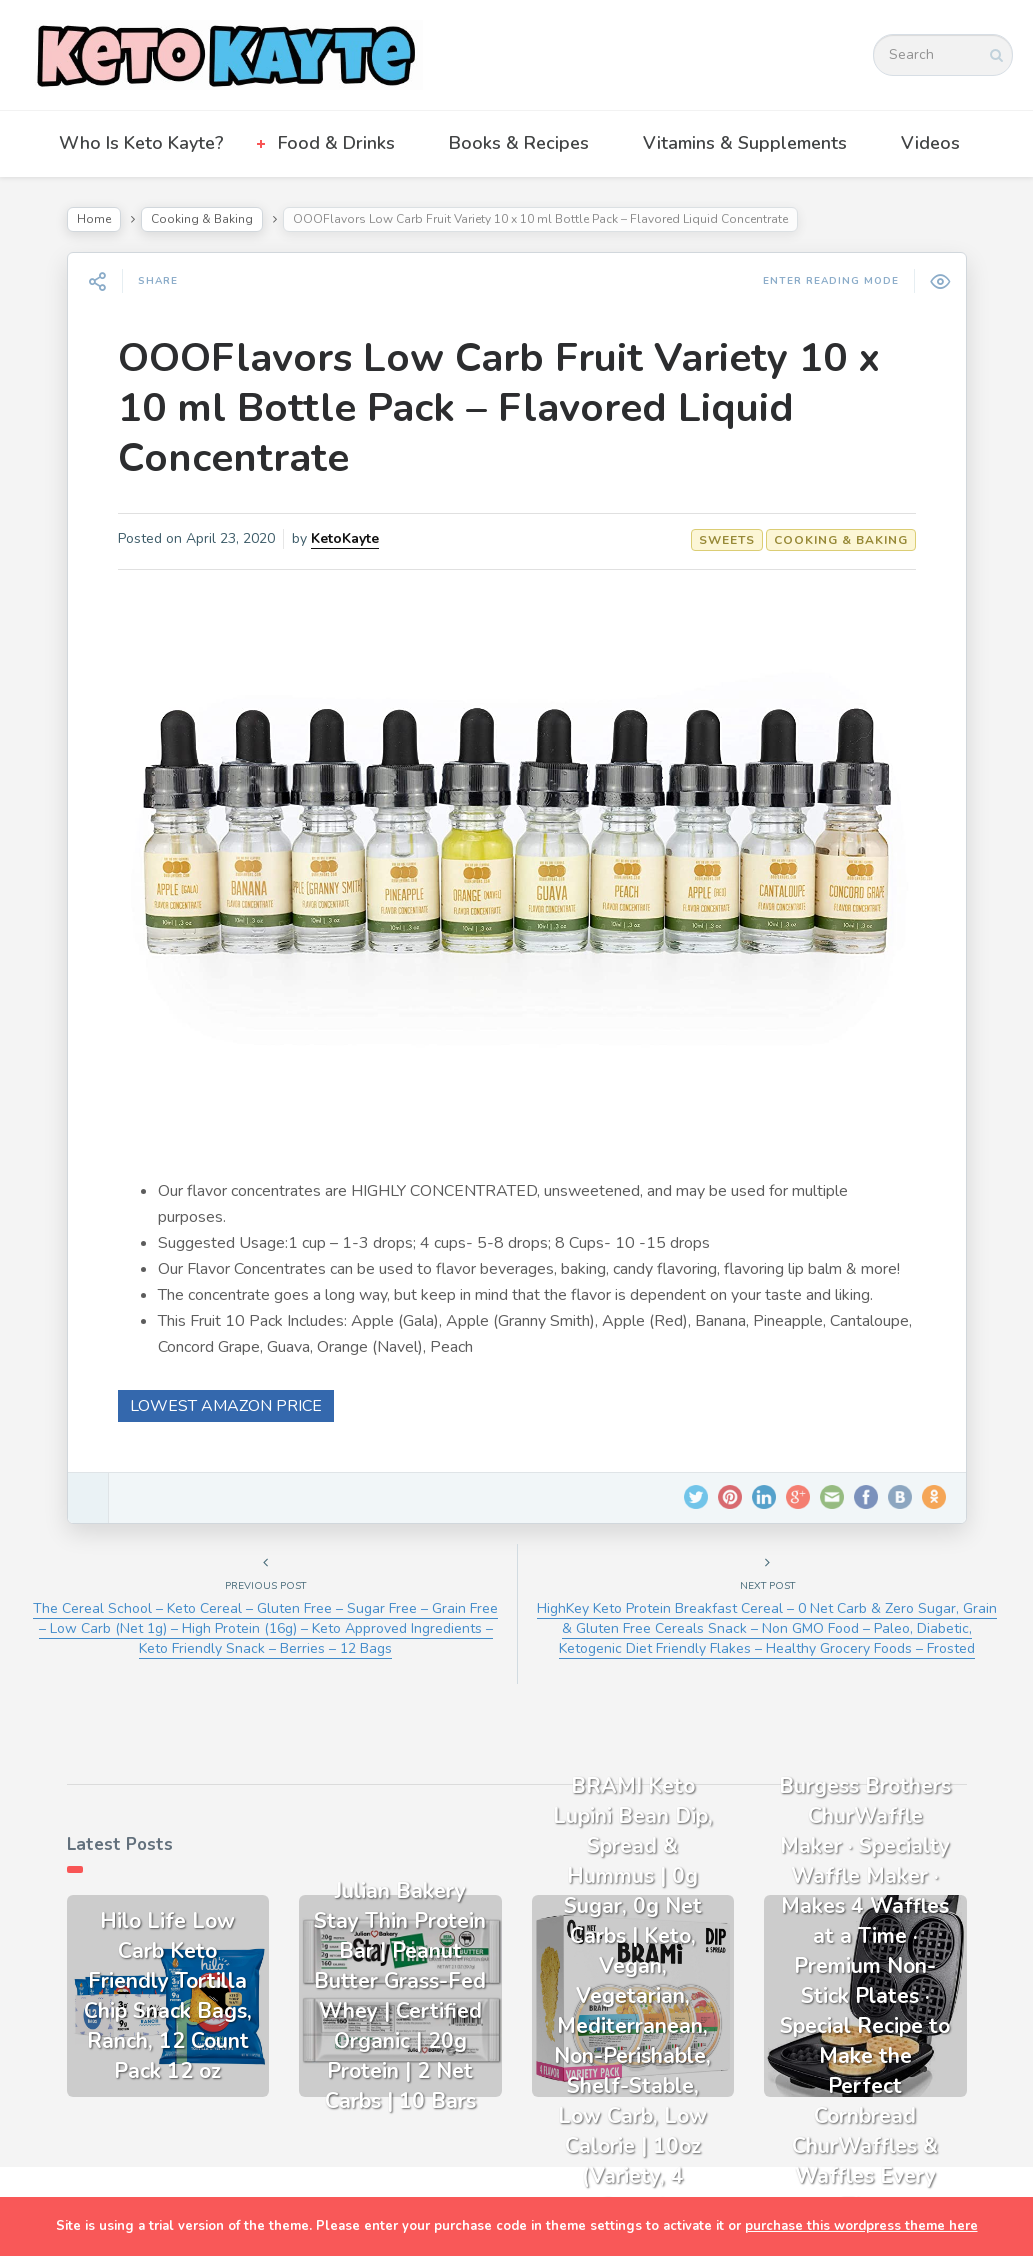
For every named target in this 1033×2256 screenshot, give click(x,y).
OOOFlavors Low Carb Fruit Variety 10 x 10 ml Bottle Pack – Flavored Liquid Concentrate (499, 408)
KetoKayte (345, 538)
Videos (930, 143)
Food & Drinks (336, 143)
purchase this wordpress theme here (861, 2226)
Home (94, 219)
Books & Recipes (519, 143)
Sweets (727, 540)
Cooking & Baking (202, 219)
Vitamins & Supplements (745, 143)
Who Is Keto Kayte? (141, 143)
